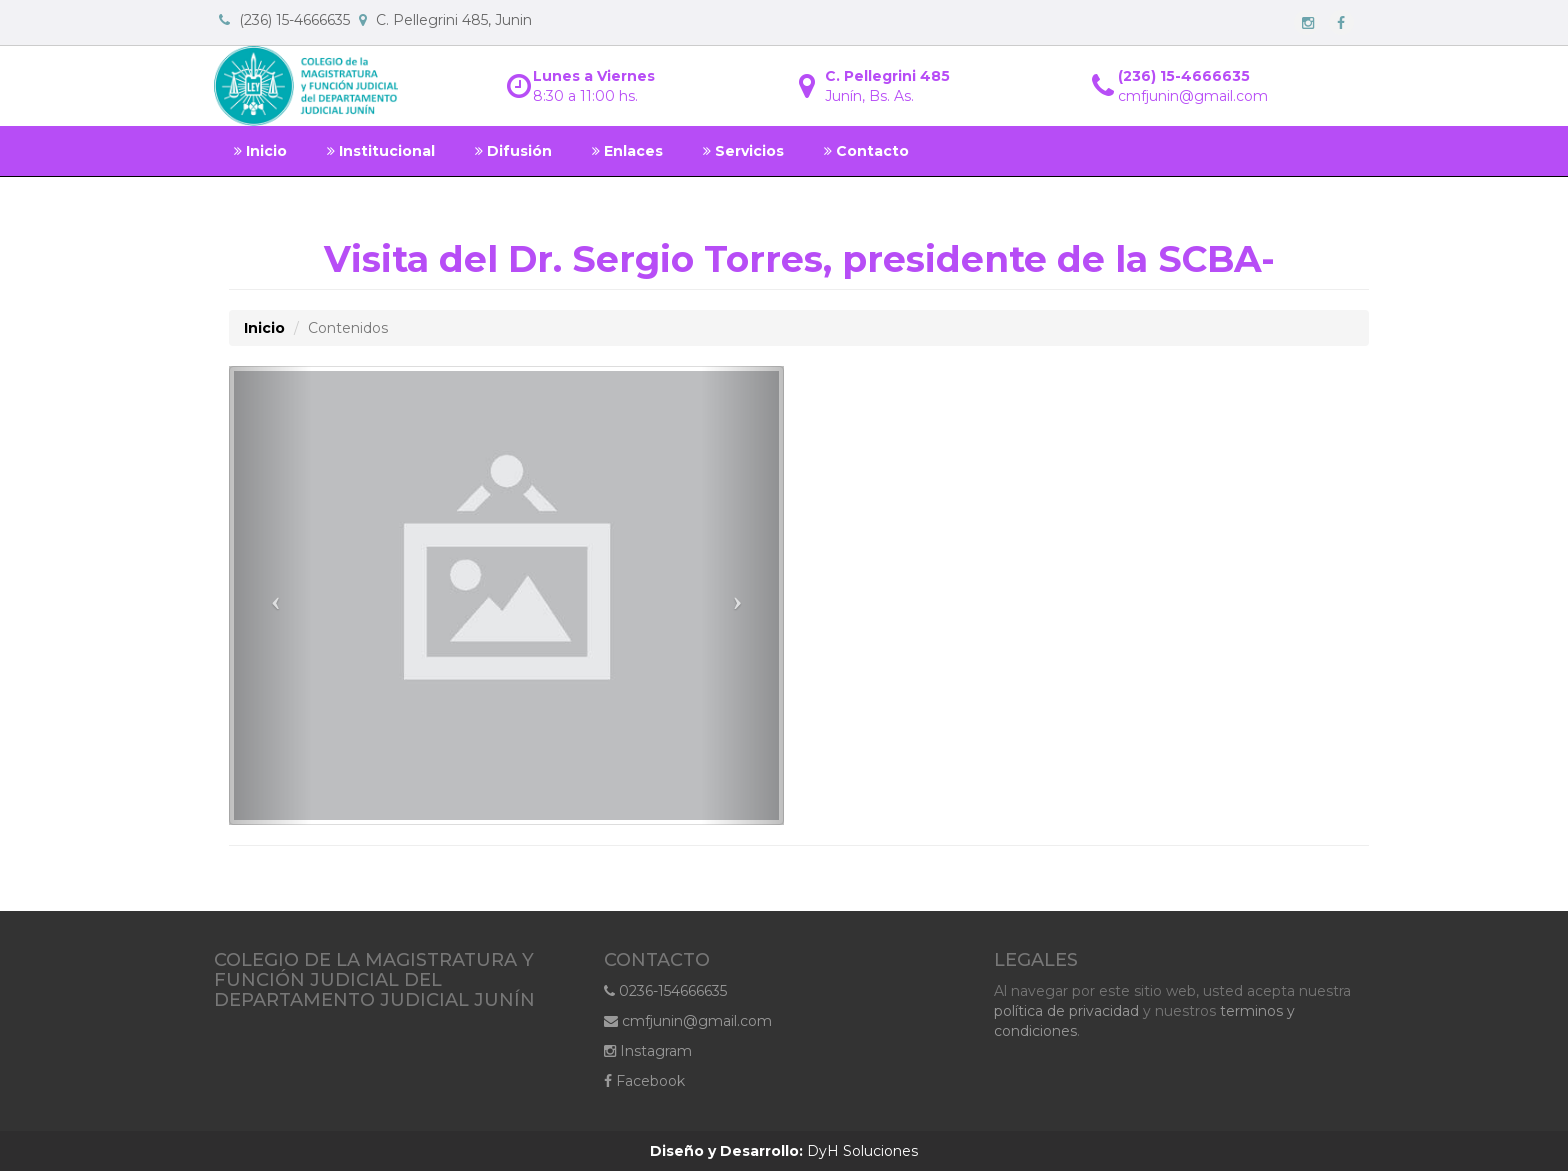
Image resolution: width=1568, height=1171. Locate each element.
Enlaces (627, 151)
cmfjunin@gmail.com (688, 1021)
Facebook (644, 1081)
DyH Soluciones (784, 1151)
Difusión (513, 151)
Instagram (648, 1051)
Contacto (866, 151)
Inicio (260, 151)
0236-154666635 (665, 991)
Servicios (743, 151)
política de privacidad (1066, 1011)
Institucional (381, 151)
